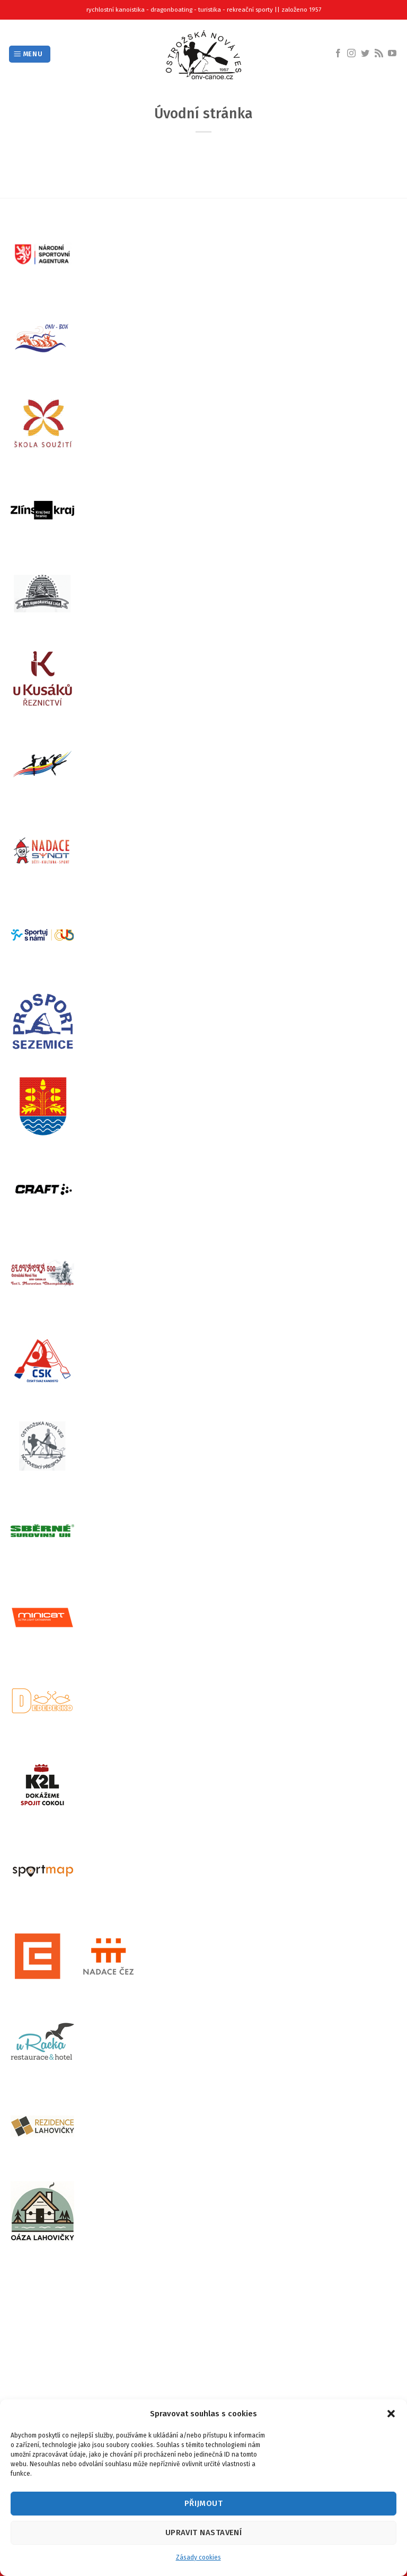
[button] (391, 2413)
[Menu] (30, 54)
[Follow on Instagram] (351, 53)
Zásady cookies (198, 2557)
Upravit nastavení (203, 2532)
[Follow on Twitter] (365, 53)
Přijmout (203, 2503)
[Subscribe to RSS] (379, 53)
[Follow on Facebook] (338, 53)
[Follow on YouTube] (392, 53)
